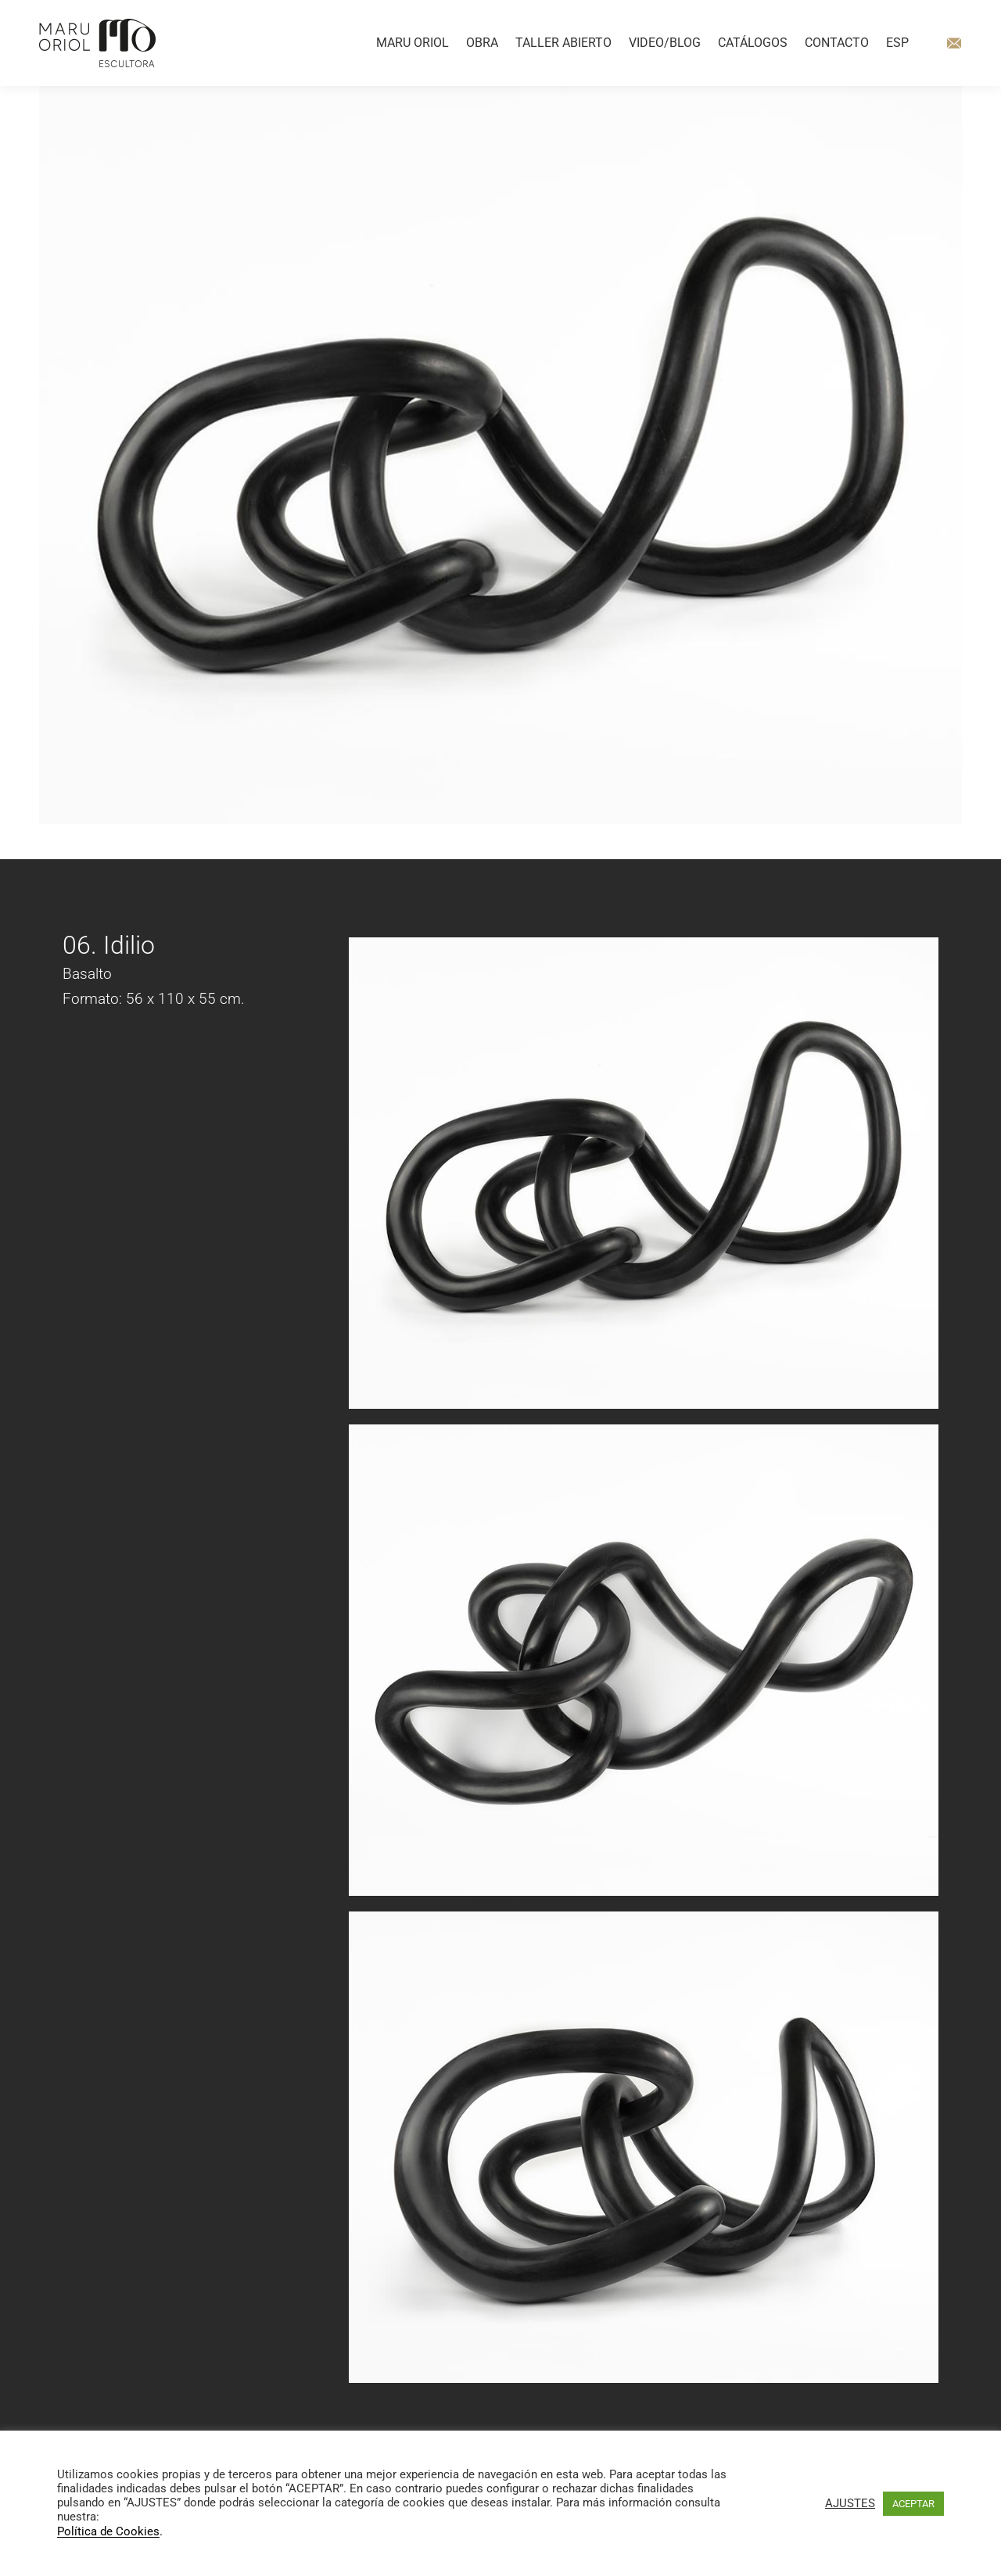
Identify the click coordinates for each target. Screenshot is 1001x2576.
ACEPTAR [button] (913, 2504)
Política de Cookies (108, 2532)
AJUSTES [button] (850, 2503)
